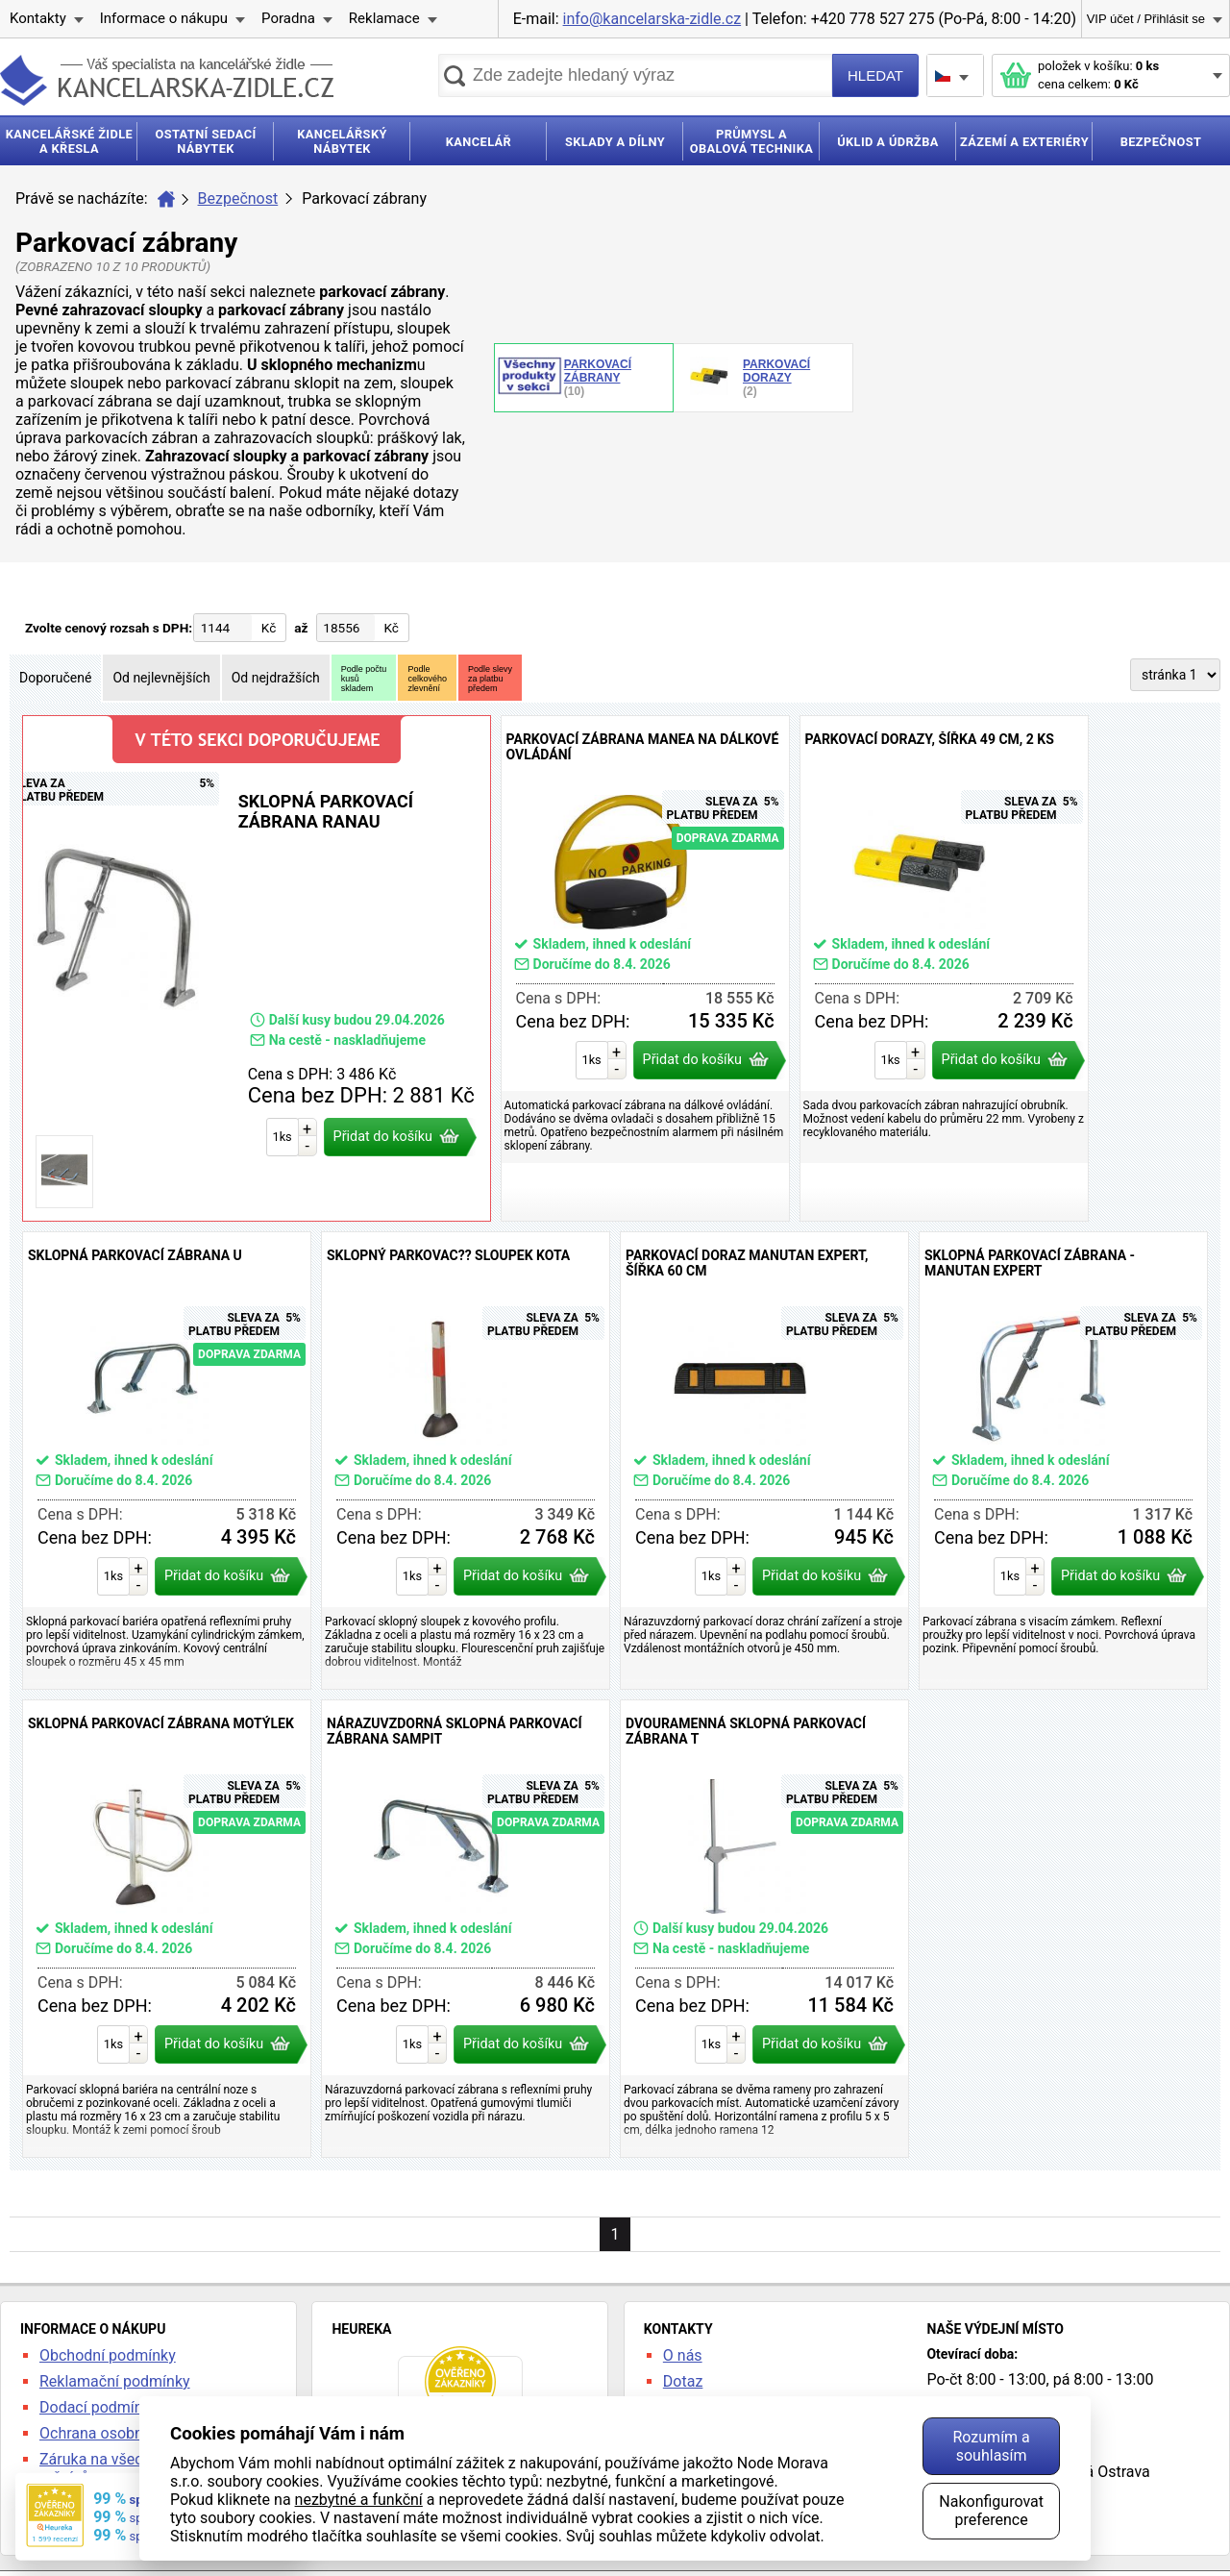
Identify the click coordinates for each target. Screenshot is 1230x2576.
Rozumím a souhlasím (990, 2446)
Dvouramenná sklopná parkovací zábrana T (764, 1928)
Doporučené (55, 677)
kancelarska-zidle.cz (166, 80)
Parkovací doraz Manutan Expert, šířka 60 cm (764, 1460)
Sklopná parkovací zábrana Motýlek (166, 1928)
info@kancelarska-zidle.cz (652, 19)
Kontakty (38, 18)
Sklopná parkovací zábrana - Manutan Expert (1063, 1460)
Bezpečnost (238, 198)
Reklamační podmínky (114, 2381)
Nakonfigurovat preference (991, 2510)
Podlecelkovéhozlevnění (427, 678)
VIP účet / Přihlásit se (1146, 19)
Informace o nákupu (164, 18)
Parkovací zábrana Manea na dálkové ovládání (645, 968)
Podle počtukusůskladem (364, 678)
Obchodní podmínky (107, 2355)
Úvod (166, 199)
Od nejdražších (276, 677)
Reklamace (384, 18)
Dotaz (683, 2381)
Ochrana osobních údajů (122, 2433)
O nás (682, 2355)
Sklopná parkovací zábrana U (166, 1460)
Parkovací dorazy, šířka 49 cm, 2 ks (944, 968)
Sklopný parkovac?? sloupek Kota (465, 1460)
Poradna (288, 18)
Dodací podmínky (98, 2407)
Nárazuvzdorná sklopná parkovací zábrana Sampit (465, 1928)
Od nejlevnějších (160, 677)
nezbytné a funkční (359, 2499)
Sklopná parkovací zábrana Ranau (256, 968)
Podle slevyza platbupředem (490, 678)
